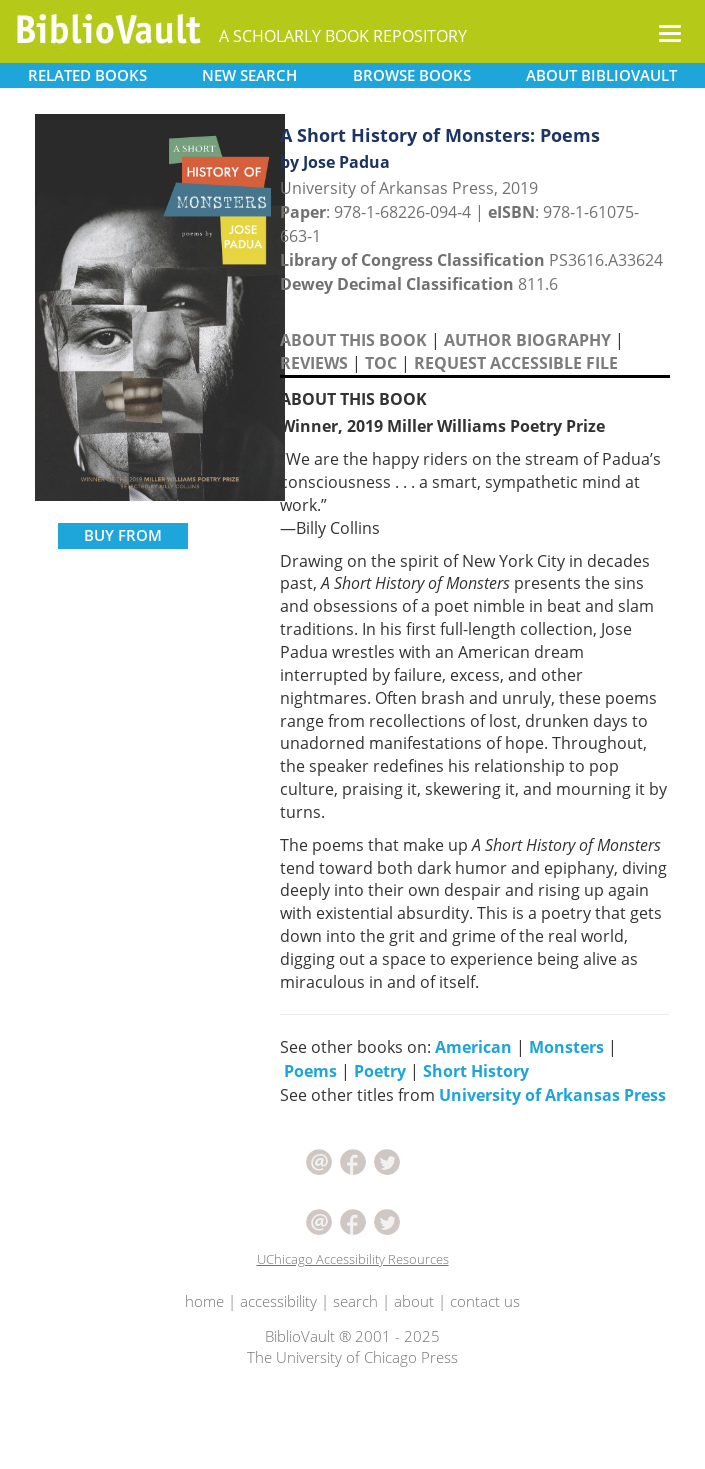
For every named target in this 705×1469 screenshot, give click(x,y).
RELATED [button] (87, 75)
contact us (485, 1301)
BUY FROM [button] (123, 535)
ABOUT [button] (601, 75)
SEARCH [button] (249, 75)
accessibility (278, 1301)
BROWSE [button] (412, 75)
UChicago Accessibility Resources (353, 1259)
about (414, 1301)
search (355, 1301)
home (204, 1301)
